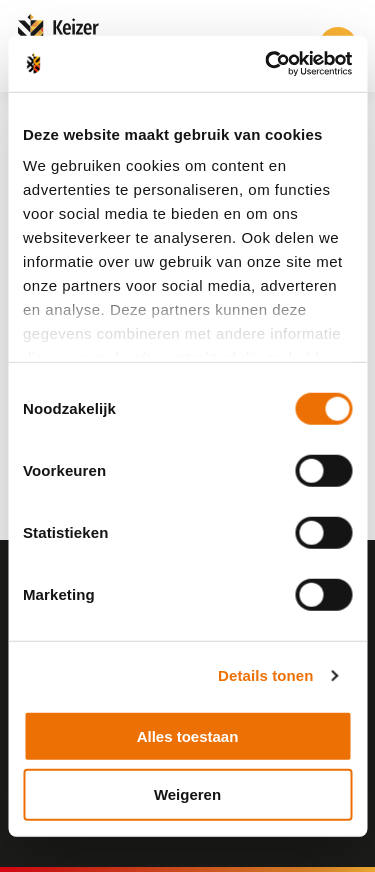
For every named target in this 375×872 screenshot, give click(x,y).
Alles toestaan (188, 735)
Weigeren (187, 794)
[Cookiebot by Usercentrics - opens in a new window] (267, 64)
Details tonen (265, 675)
